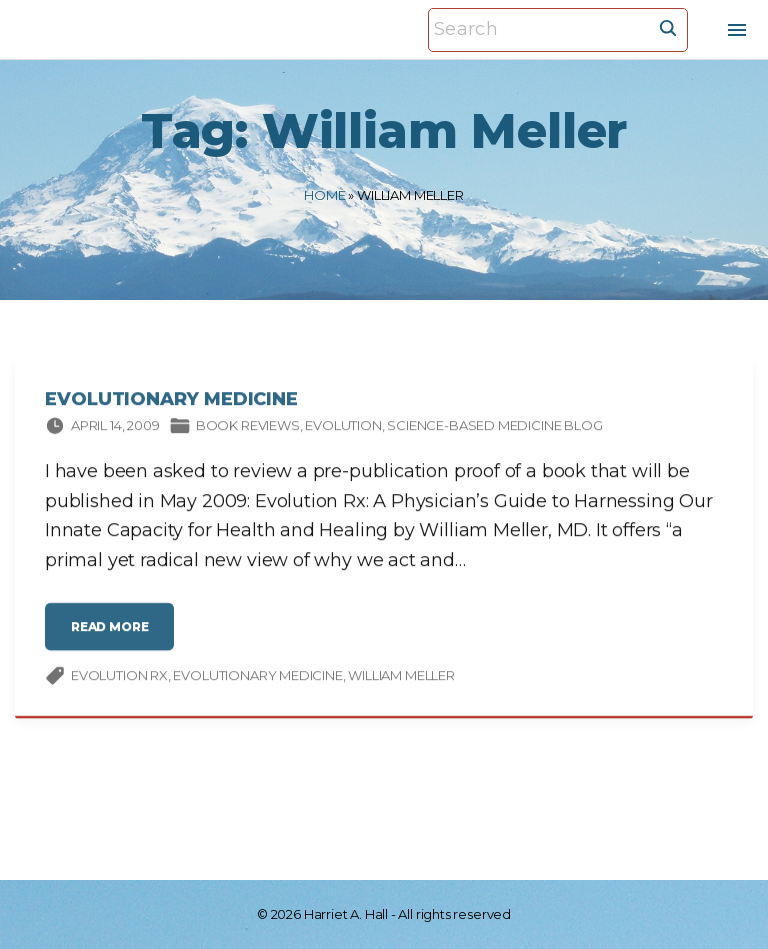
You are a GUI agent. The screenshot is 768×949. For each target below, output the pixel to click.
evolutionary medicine (257, 677)
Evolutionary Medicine (171, 401)
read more (115, 635)
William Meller (401, 677)
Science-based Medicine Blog (494, 426)
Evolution (343, 426)
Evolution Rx (119, 677)
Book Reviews (248, 426)
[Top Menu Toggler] (737, 30)
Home (324, 195)
